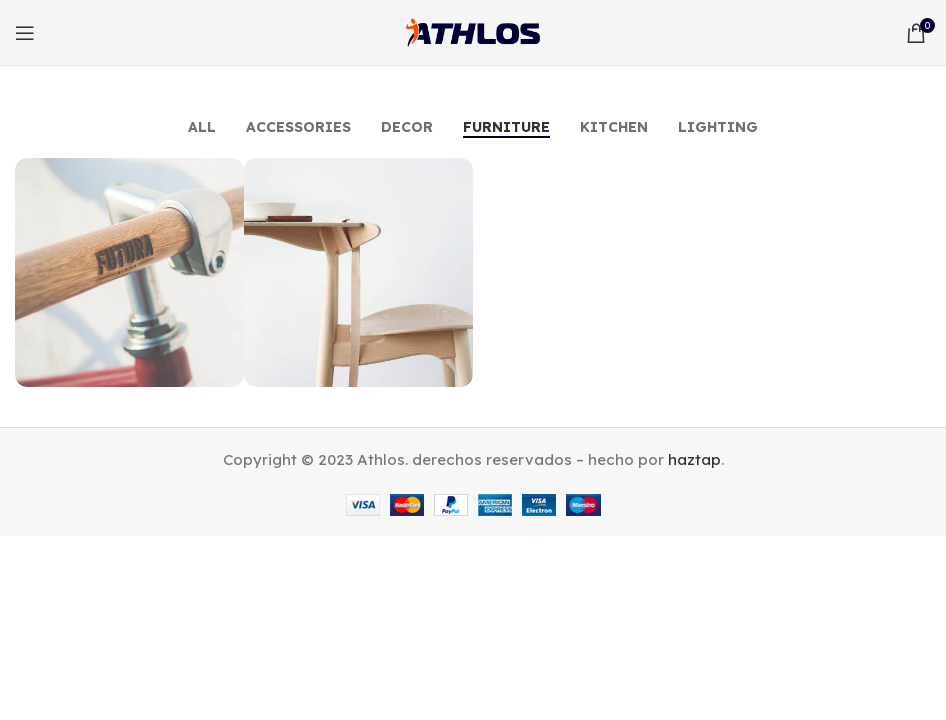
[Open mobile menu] (25, 33)
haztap (694, 459)
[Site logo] (473, 30)
